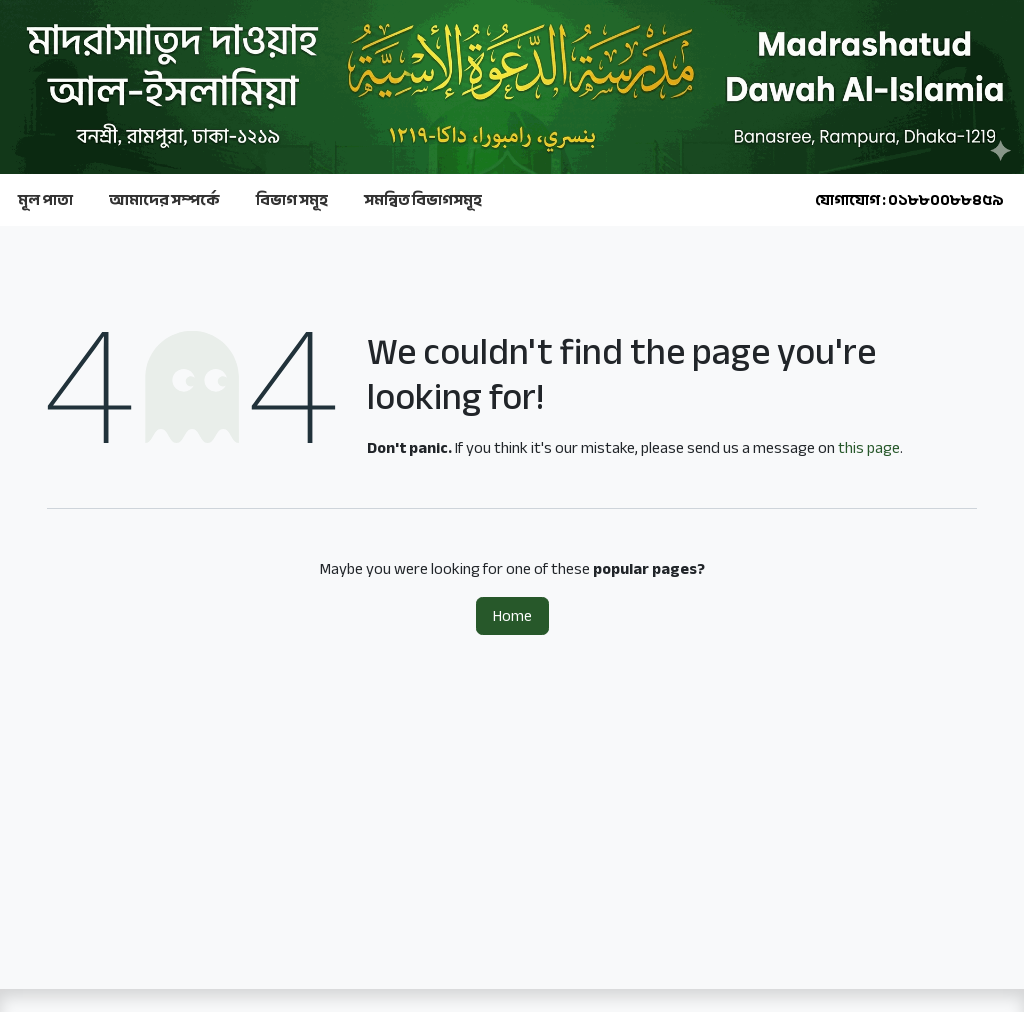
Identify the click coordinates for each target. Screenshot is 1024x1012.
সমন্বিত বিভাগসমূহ (423, 200)
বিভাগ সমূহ (292, 200)
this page (869, 448)
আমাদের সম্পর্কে (164, 200)
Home (512, 616)
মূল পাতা (45, 200)
